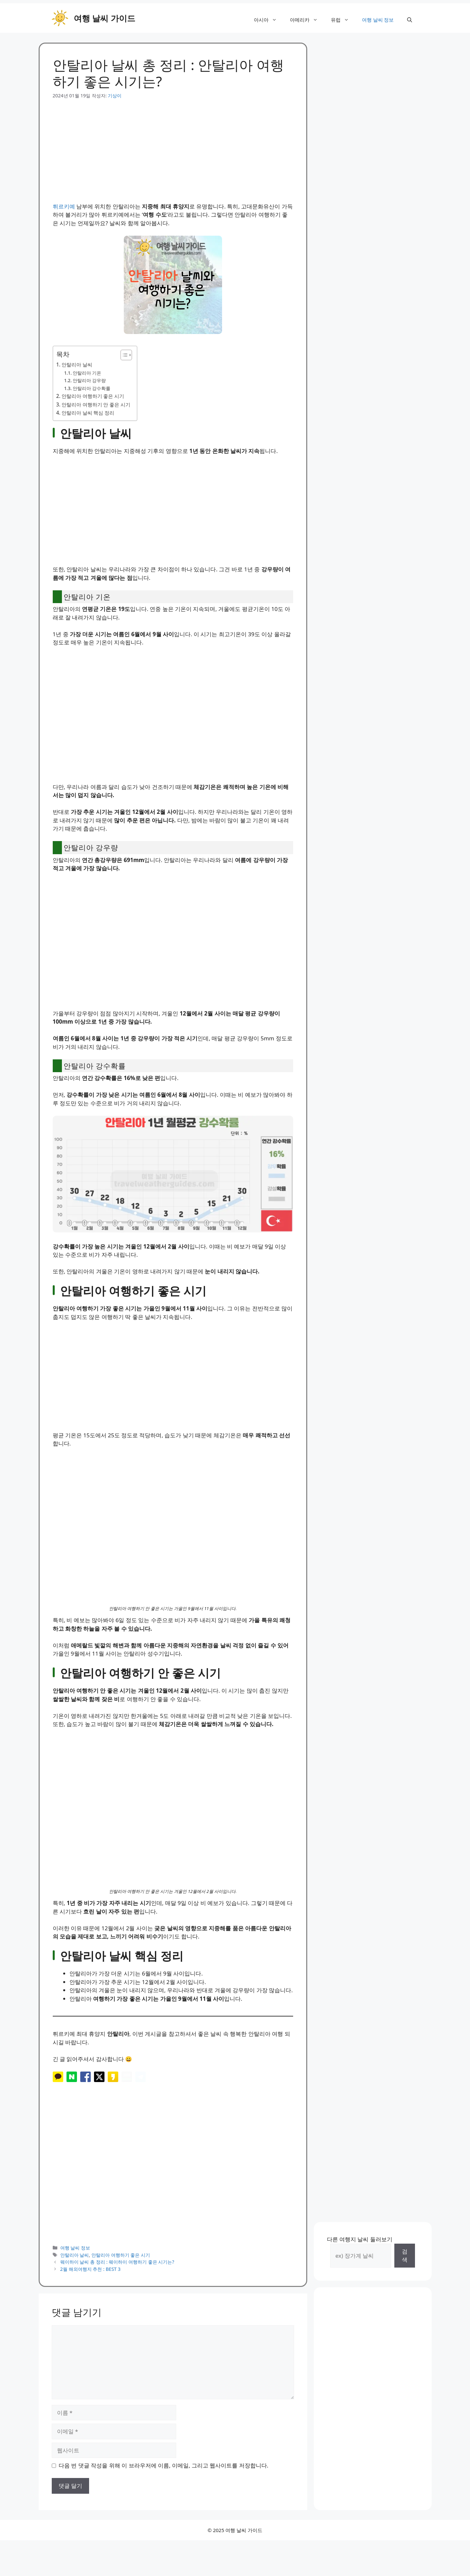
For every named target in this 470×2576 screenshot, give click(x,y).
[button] (410, 19)
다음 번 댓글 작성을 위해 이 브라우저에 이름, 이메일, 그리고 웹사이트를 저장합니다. (163, 2488)
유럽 (343, 19)
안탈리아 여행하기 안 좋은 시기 (96, 404)
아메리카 (307, 19)
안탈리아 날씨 (77, 364)
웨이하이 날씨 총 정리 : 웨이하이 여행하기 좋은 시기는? (117, 2285)
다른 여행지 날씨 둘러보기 (359, 2262)
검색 (404, 2279)
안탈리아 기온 (87, 373)
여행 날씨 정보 (378, 19)
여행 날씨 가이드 (104, 18)
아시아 (268, 19)
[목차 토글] (123, 355)
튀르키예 (64, 206)
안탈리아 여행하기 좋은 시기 (93, 396)
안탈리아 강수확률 (92, 388)
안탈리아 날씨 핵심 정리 (88, 412)
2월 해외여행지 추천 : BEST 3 (90, 2292)
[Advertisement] (173, 145)
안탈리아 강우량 (89, 380)
